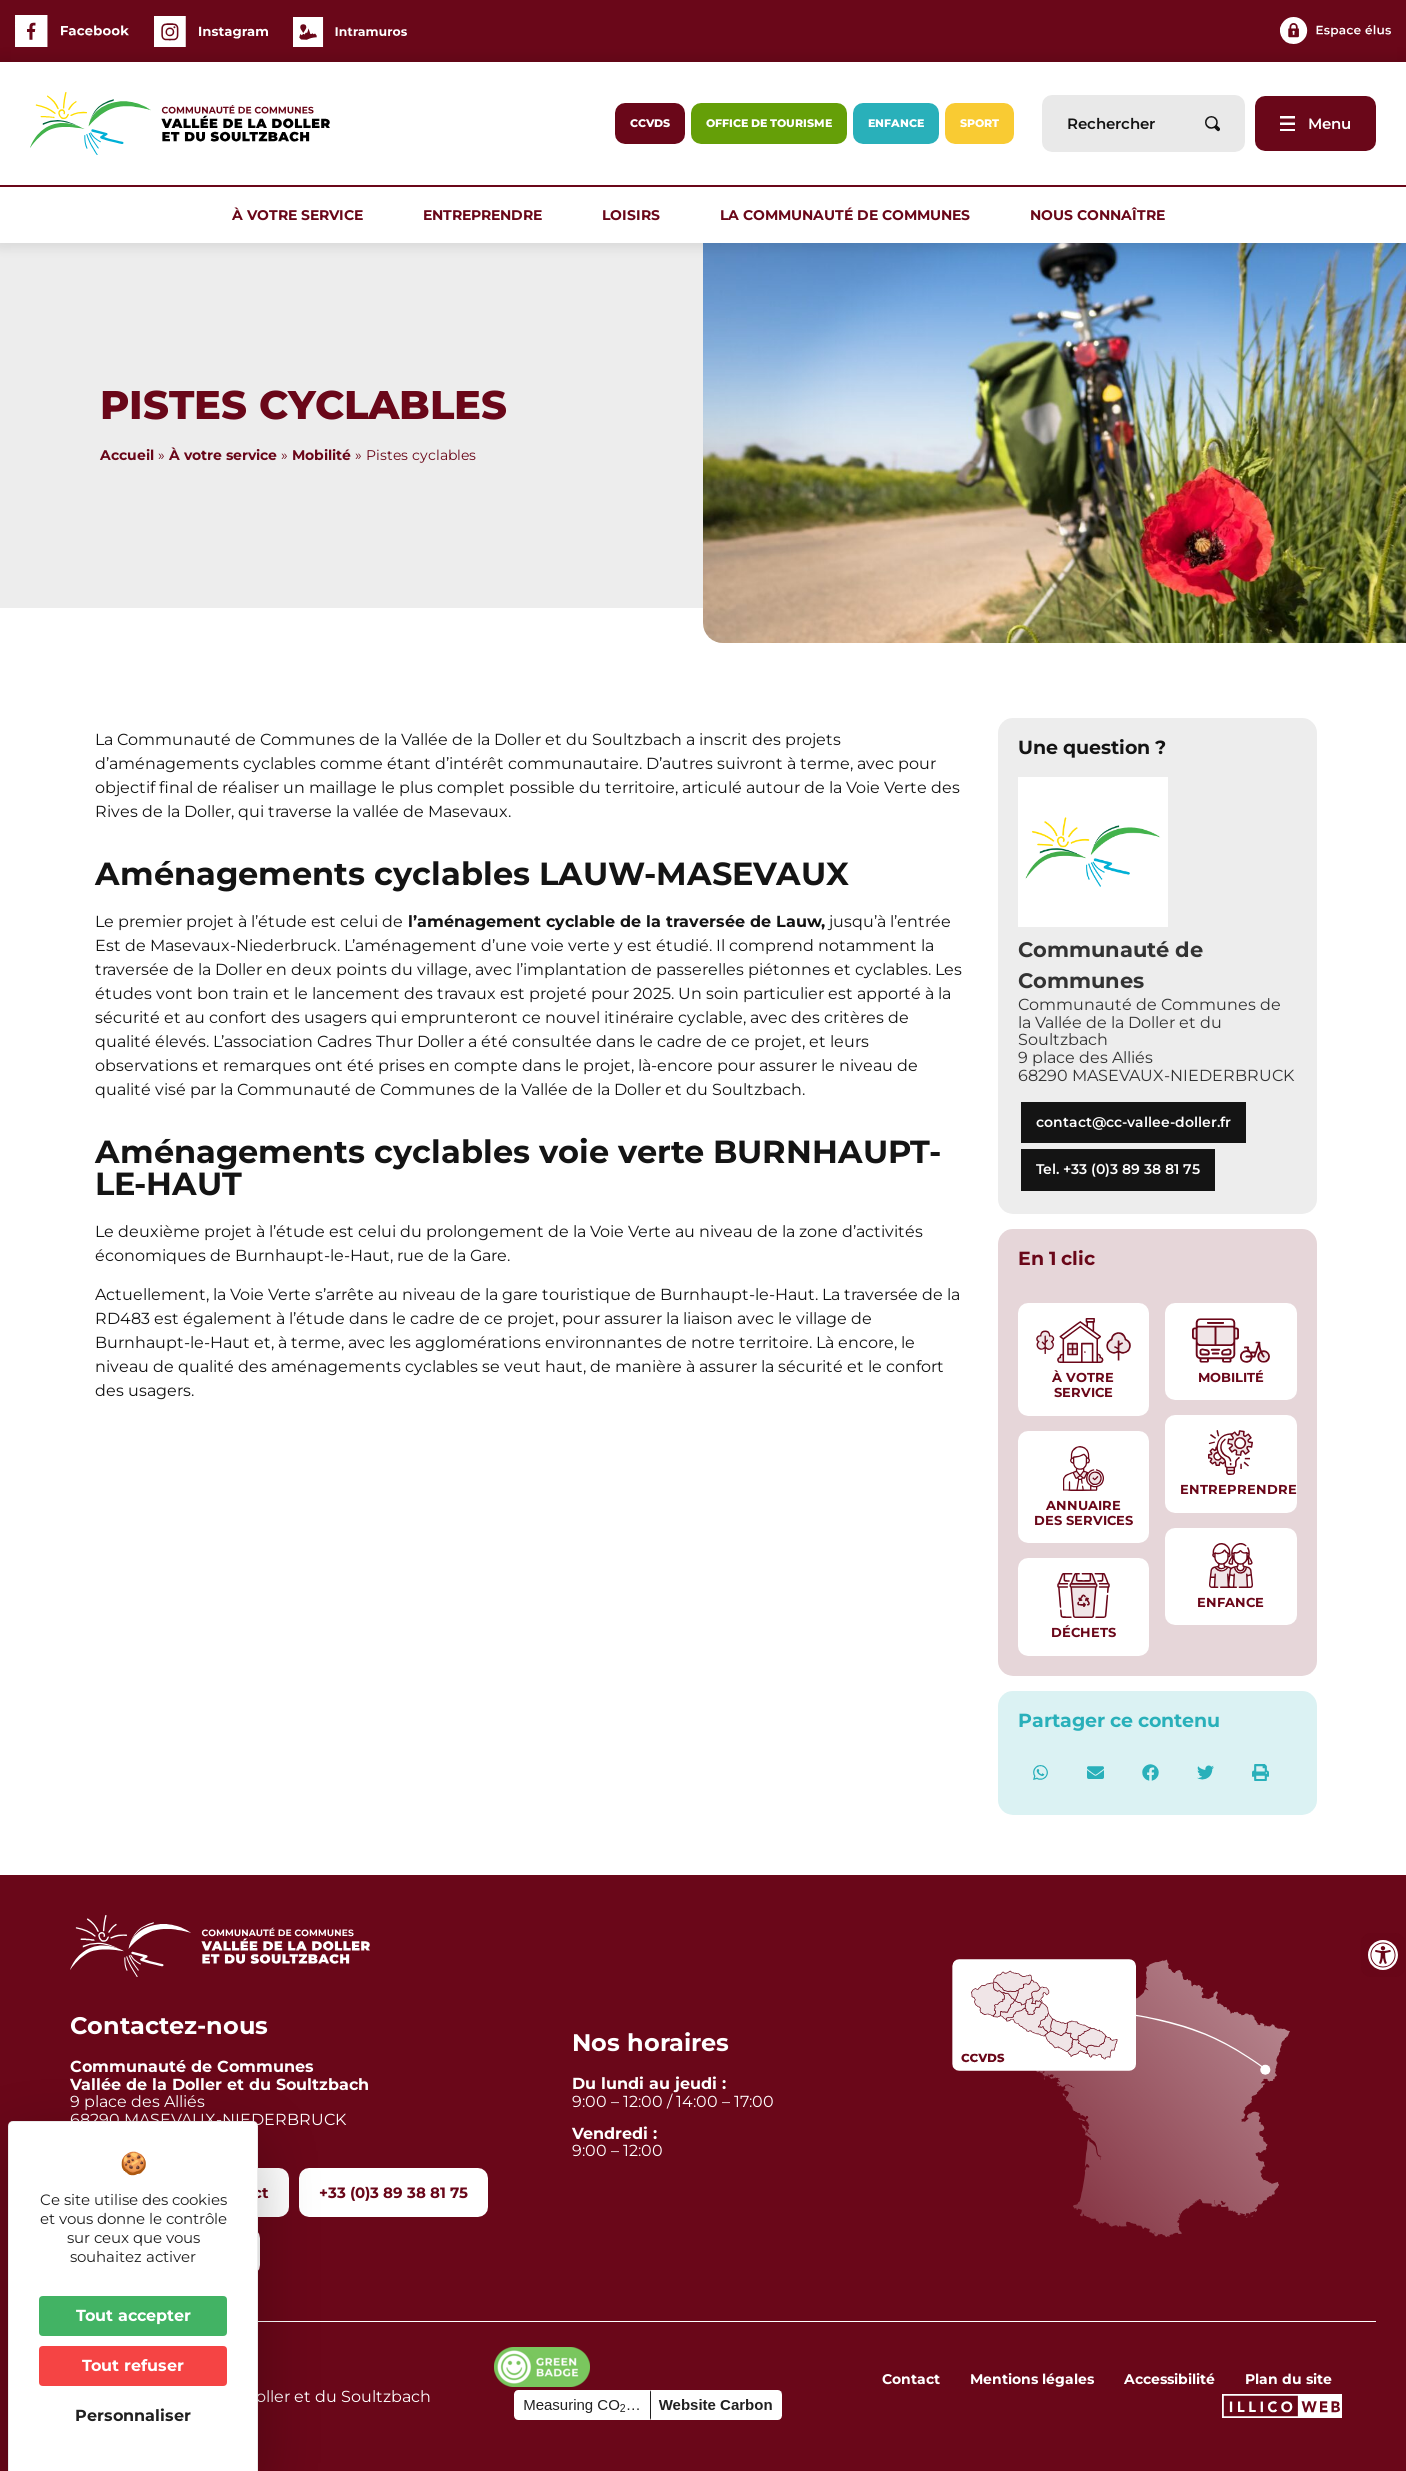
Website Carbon (716, 2404)
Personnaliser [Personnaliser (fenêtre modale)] (133, 2415)
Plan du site (1288, 2379)
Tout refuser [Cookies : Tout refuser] (133, 2365)
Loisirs (636, 215)
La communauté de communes (850, 215)
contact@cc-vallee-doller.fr (1133, 1122)
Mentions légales (1032, 2379)
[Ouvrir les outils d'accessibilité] (1383, 1955)
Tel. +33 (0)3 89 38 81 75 (1118, 1169)
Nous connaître (1102, 215)
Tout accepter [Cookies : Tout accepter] (133, 2315)
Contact (911, 2379)
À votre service (302, 215)
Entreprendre (487, 215)
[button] (1040, 1772)
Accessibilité (1169, 2379)
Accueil (127, 455)
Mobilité (321, 455)
